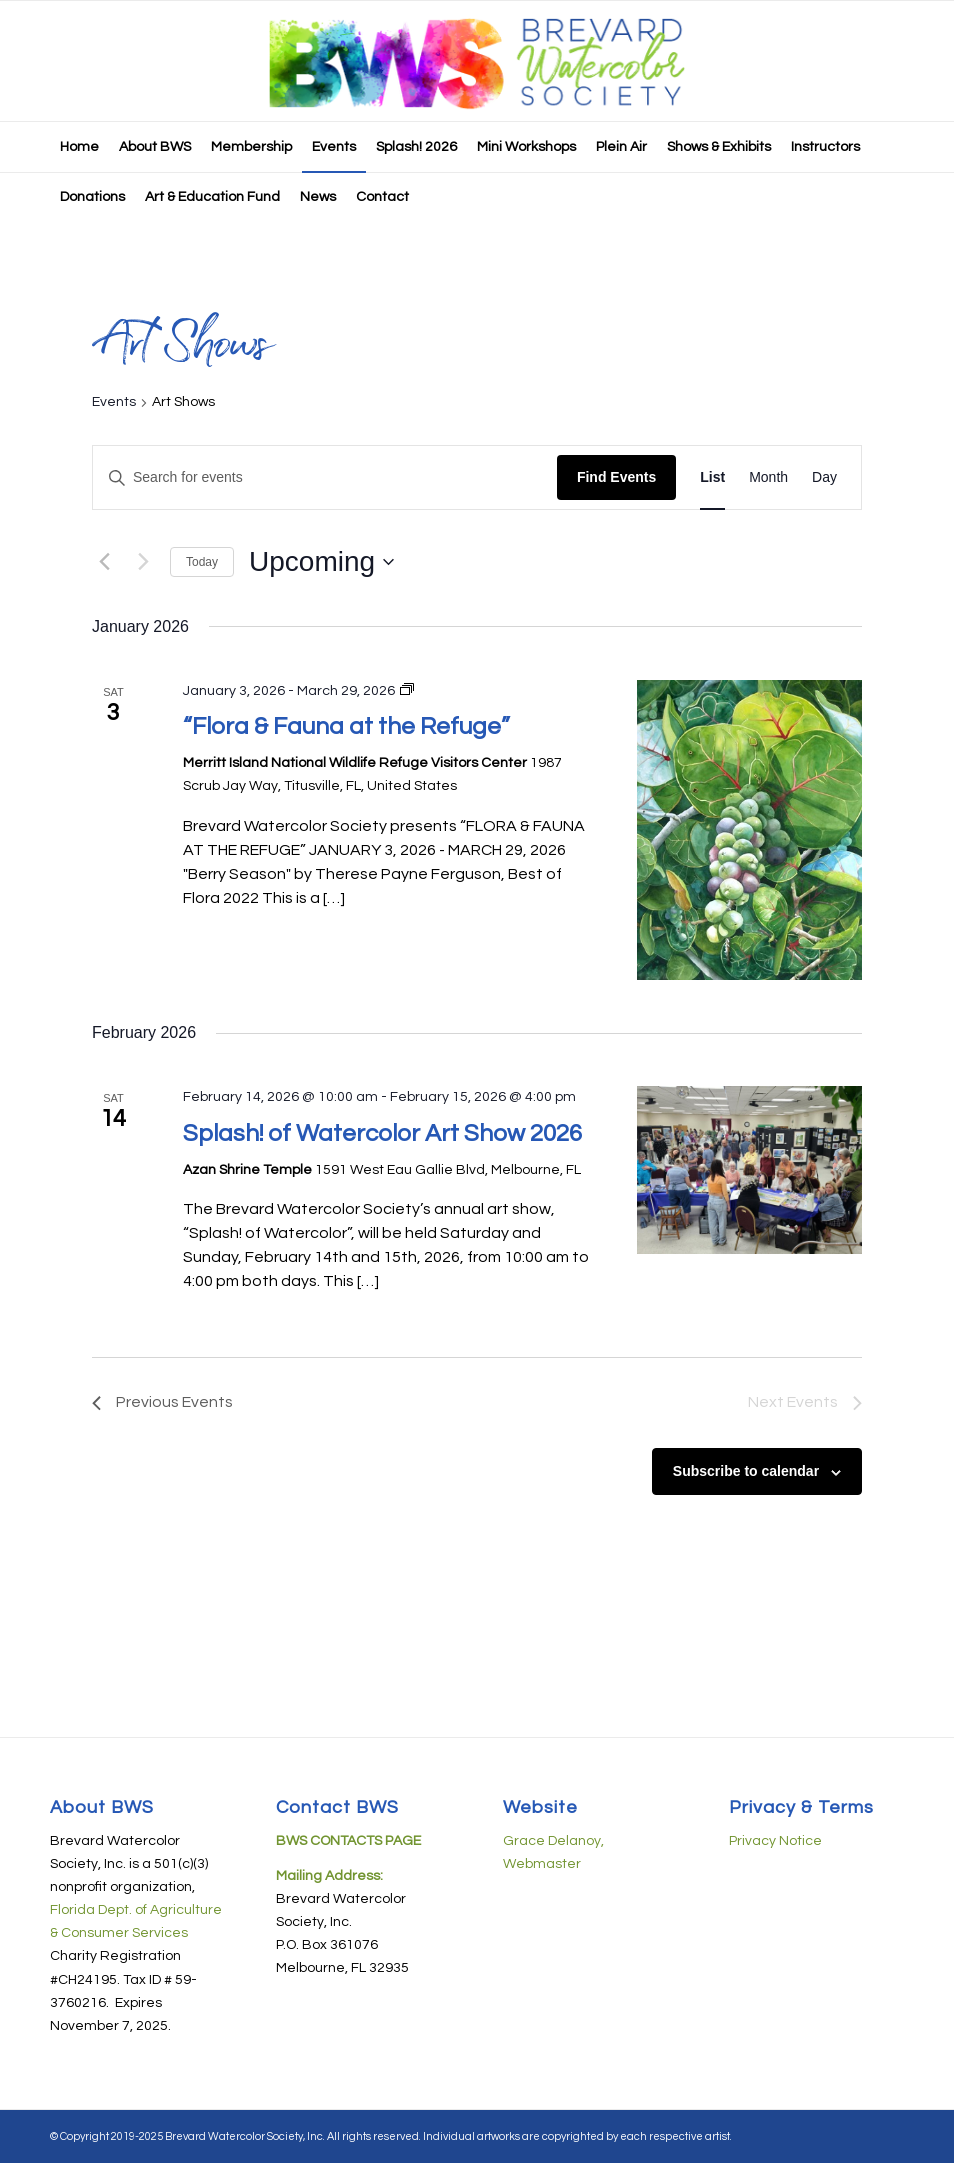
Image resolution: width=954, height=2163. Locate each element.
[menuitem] (79, 147)
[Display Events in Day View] (824, 477)
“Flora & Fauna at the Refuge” (346, 726)
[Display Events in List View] (712, 477)
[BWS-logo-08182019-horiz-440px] (477, 61)
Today (202, 562)
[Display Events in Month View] (768, 477)
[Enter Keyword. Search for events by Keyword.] (325, 477)
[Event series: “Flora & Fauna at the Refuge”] (407, 691)
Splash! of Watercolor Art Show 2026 (382, 1133)
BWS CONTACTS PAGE (348, 1841)
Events (114, 402)
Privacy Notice (775, 1841)
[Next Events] (143, 562)
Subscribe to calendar (746, 1471)
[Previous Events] (104, 562)
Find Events (616, 477)
